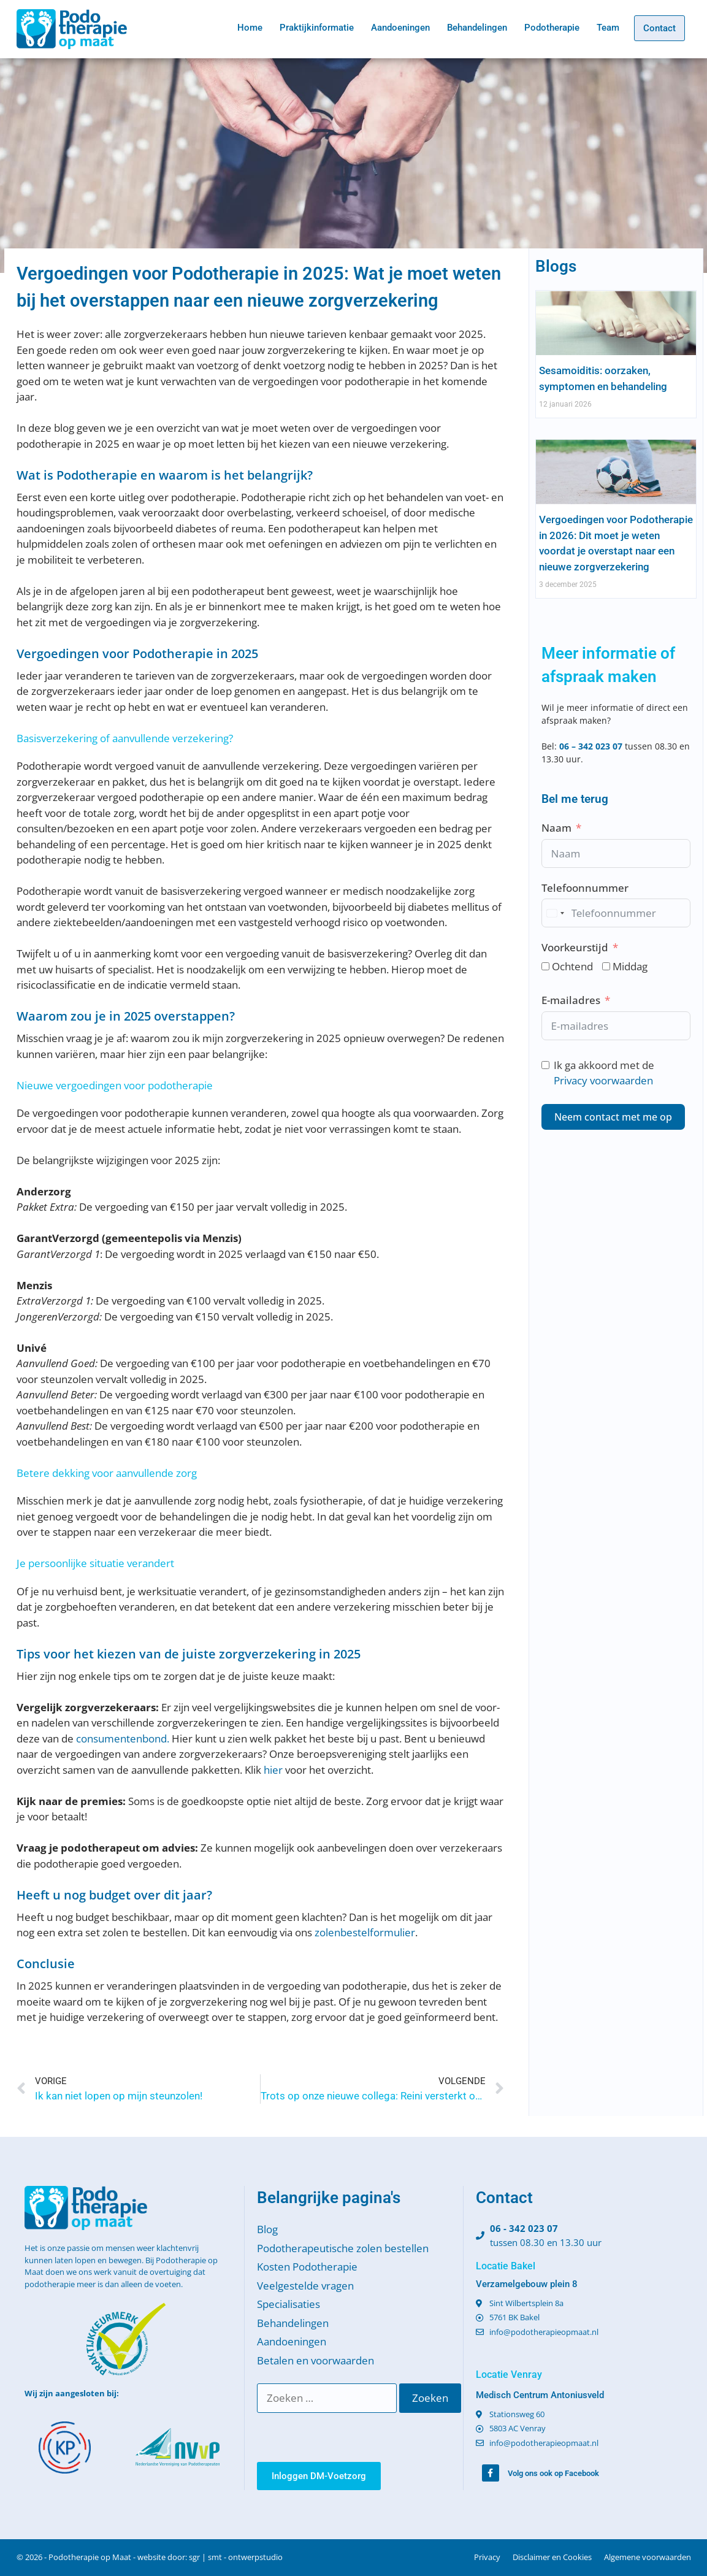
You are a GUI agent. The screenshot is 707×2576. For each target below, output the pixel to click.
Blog (267, 2229)
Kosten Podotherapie (307, 2267)
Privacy (487, 2557)
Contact (659, 28)
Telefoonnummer (585, 888)
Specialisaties (288, 2304)
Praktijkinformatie (317, 27)
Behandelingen (477, 27)
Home (249, 27)
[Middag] (606, 966)
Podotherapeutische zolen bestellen (343, 2248)
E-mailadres (570, 1000)
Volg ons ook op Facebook (553, 2473)
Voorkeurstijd (574, 947)
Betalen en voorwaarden (315, 2360)
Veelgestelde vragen (305, 2286)
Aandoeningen (400, 27)
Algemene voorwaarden (647, 2557)
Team (608, 27)
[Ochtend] (545, 966)
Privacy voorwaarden (603, 1080)
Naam (556, 828)
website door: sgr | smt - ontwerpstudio (210, 2557)
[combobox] (555, 913)
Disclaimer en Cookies (552, 2557)
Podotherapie (551, 27)
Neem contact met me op (613, 1117)
